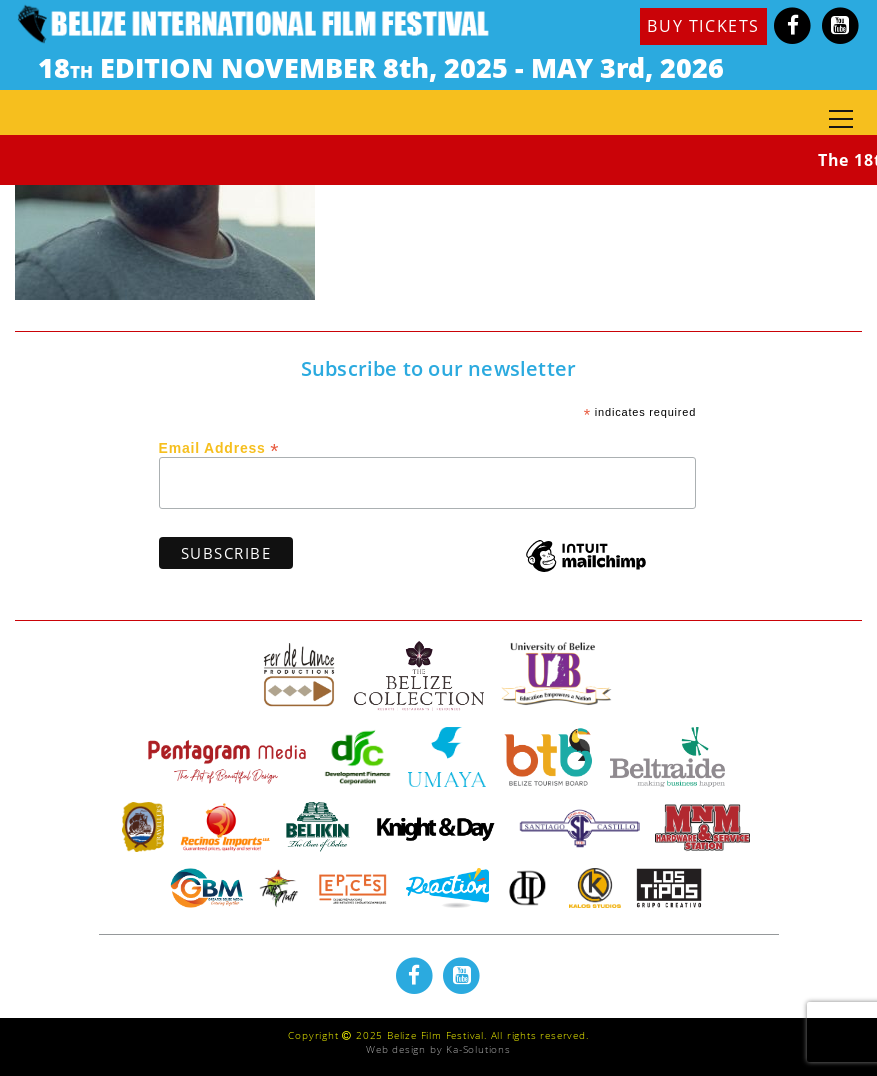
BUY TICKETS (703, 26)
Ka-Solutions (478, 1049)
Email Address (219, 447)
